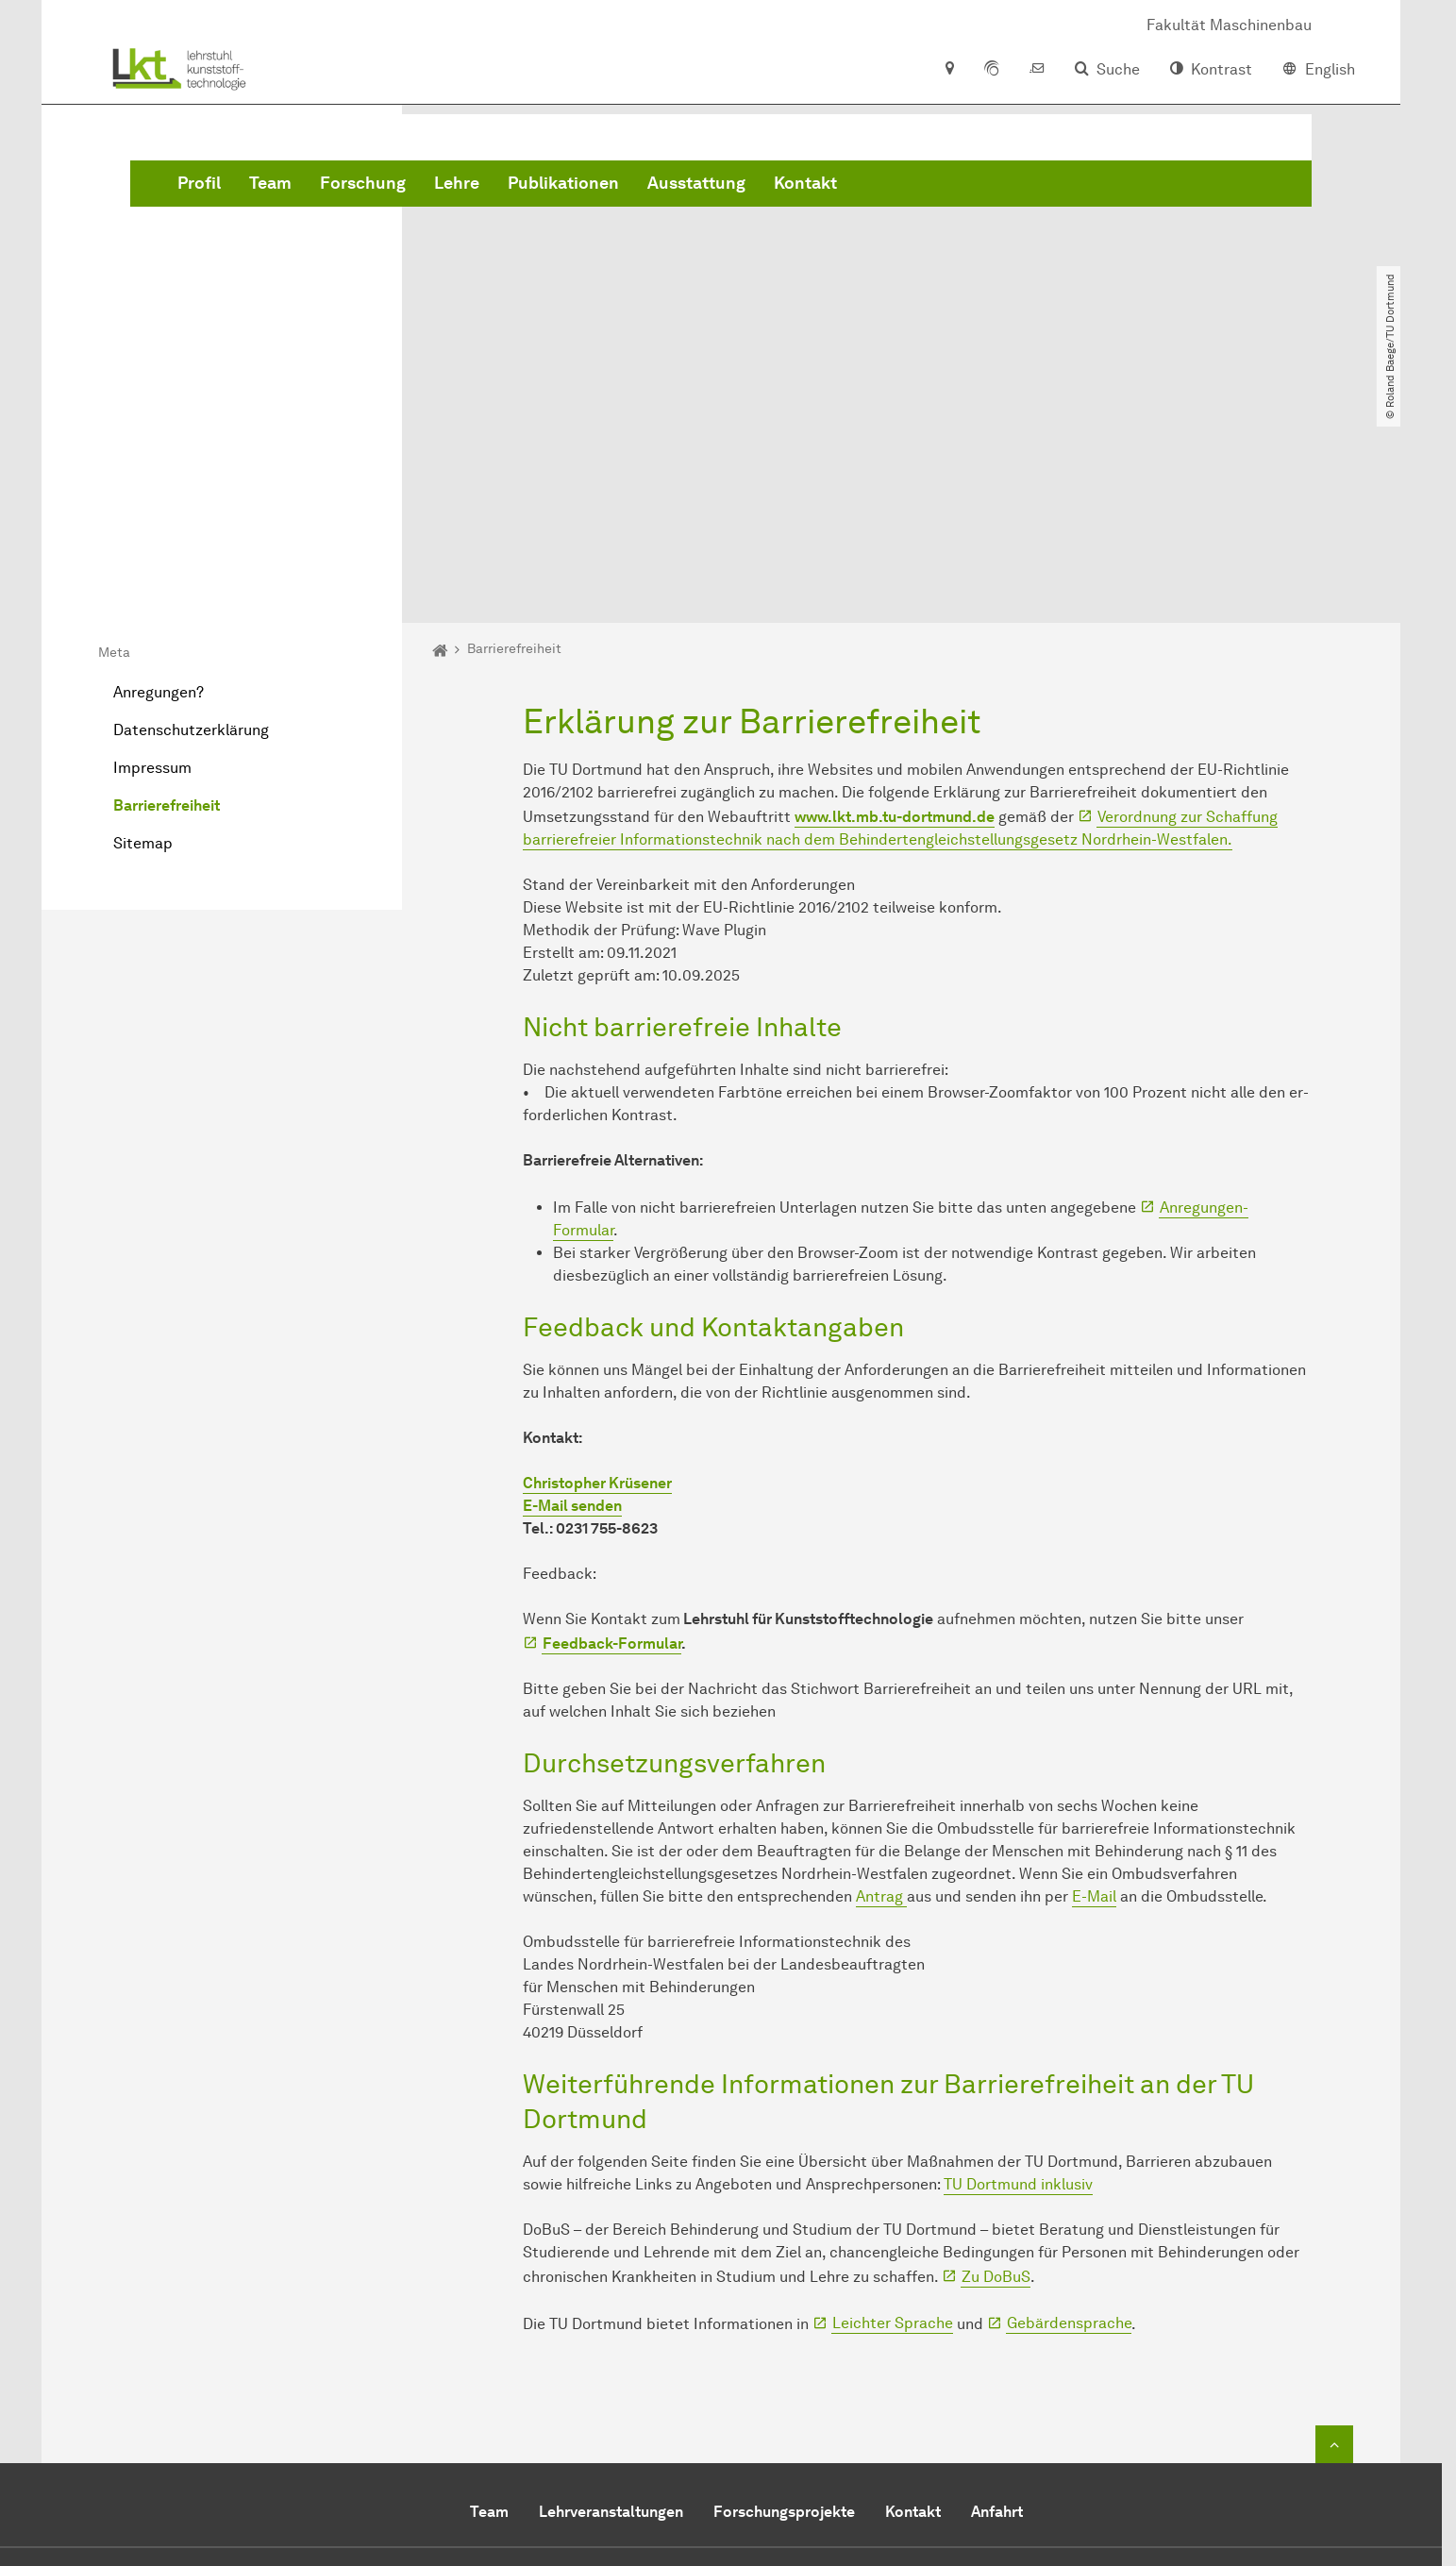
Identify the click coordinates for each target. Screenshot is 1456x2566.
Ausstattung (983, 188)
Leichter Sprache (892, 2107)
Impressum (152, 552)
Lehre (743, 188)
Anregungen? (158, 476)
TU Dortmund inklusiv (1018, 1968)
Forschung (650, 188)
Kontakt (1092, 188)
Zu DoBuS (996, 2060)
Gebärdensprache (1069, 2107)
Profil (486, 188)
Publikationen (850, 188)
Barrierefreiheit (166, 589)
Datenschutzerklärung (191, 514)
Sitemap (143, 627)
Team (557, 188)
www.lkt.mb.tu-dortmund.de (895, 600)
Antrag (881, 1680)
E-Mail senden (572, 1290)
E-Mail (1094, 1680)
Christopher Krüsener (597, 1267)
